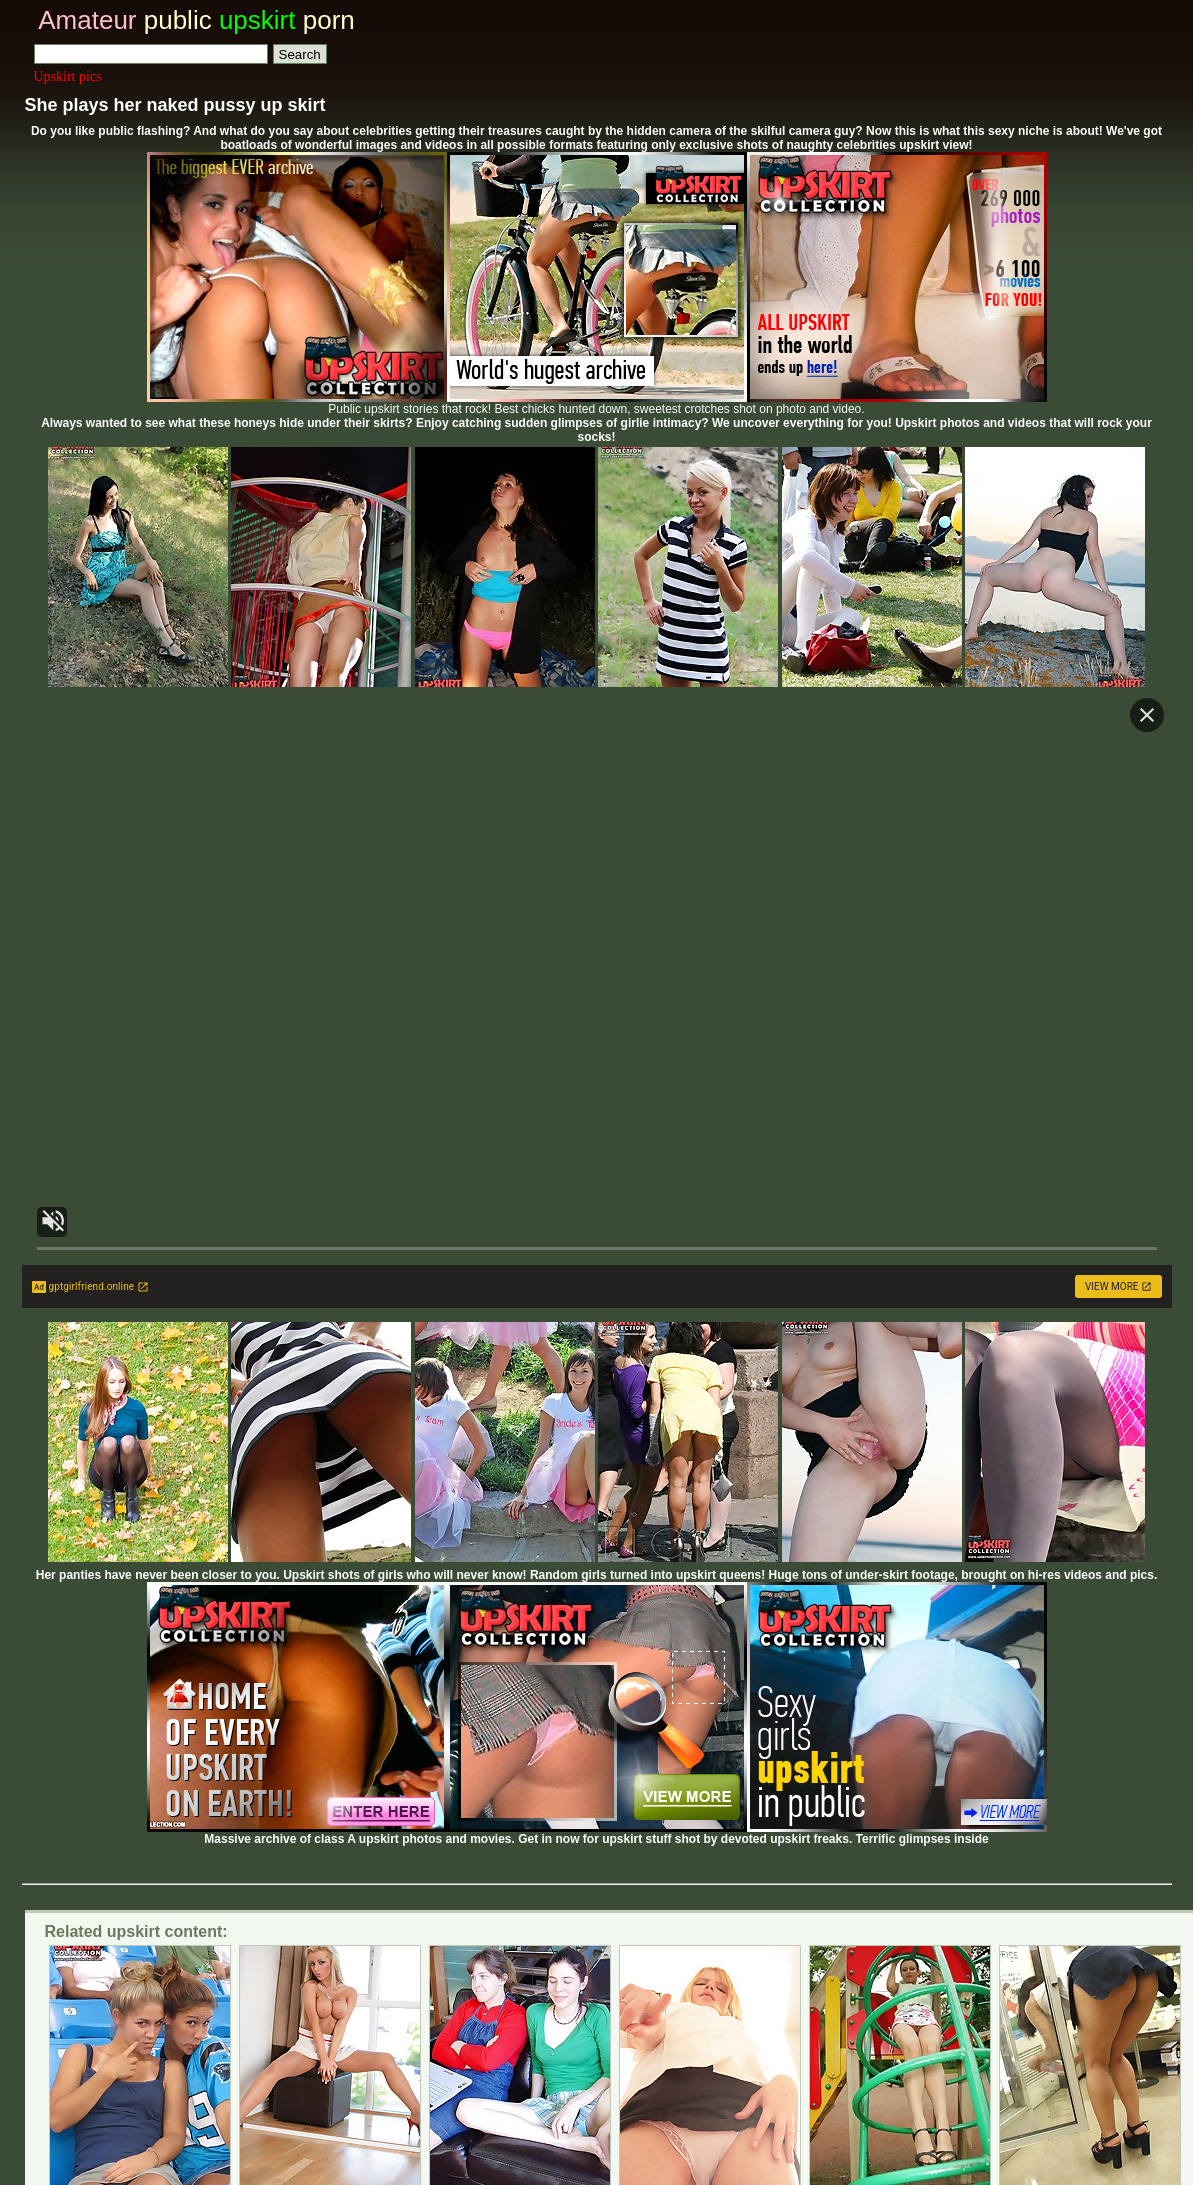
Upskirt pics (68, 76)
